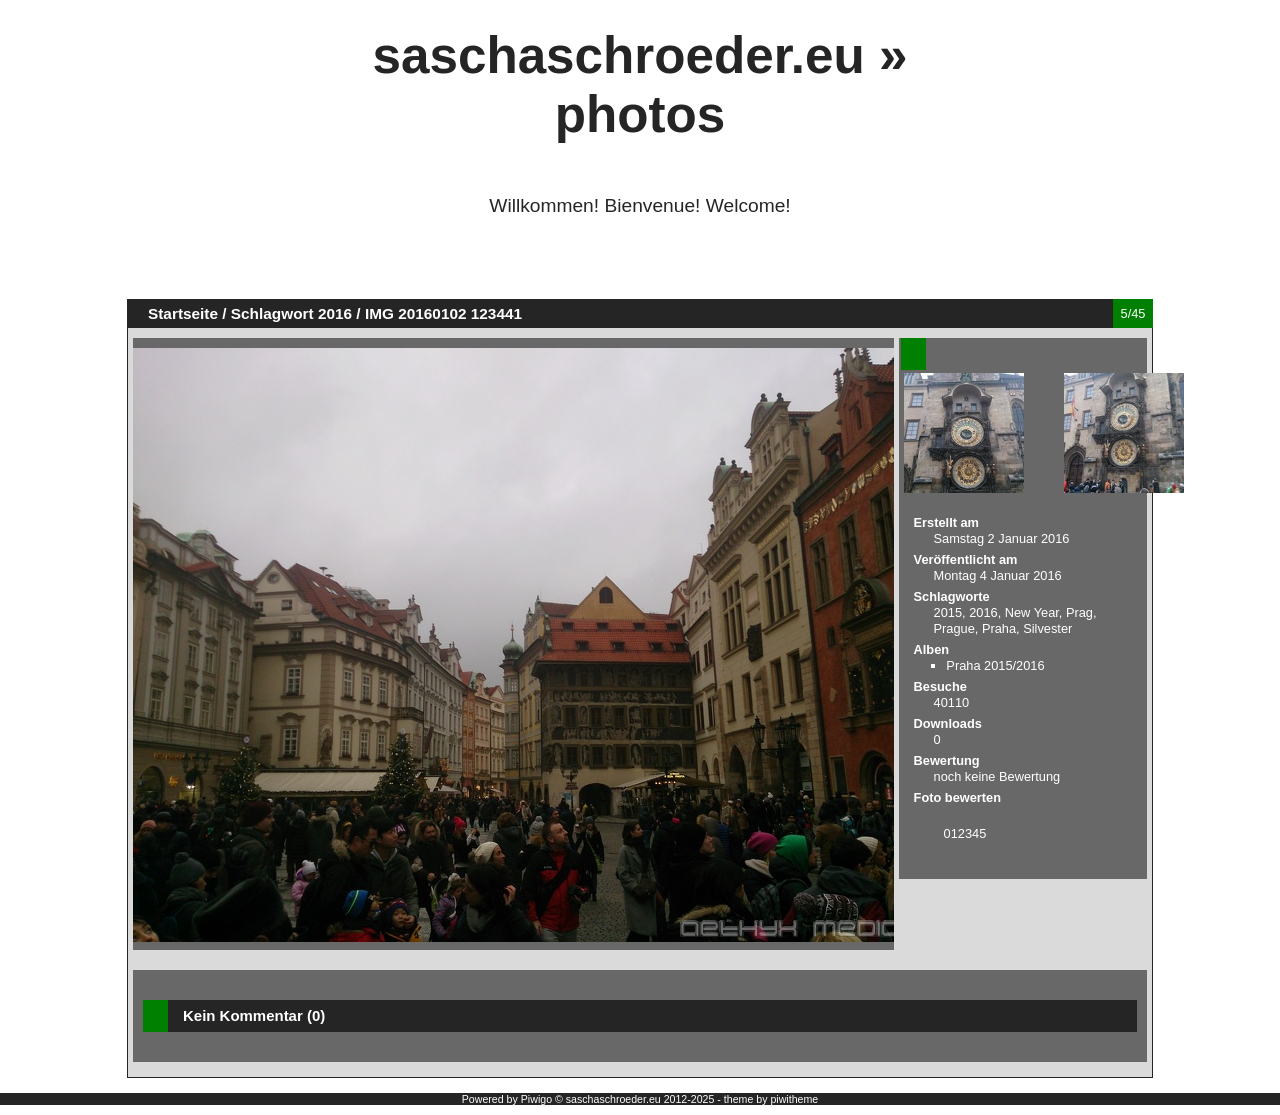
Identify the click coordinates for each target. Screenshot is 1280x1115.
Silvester (1047, 628)
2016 (335, 313)
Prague (954, 628)
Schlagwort (272, 313)
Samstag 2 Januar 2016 (1002, 538)
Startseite (183, 313)
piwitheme (794, 1099)
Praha (999, 628)
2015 (948, 612)
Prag (1079, 612)
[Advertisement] (640, 266)
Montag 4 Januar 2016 (998, 575)
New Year (1032, 612)
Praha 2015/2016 (995, 665)
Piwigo (536, 1099)
